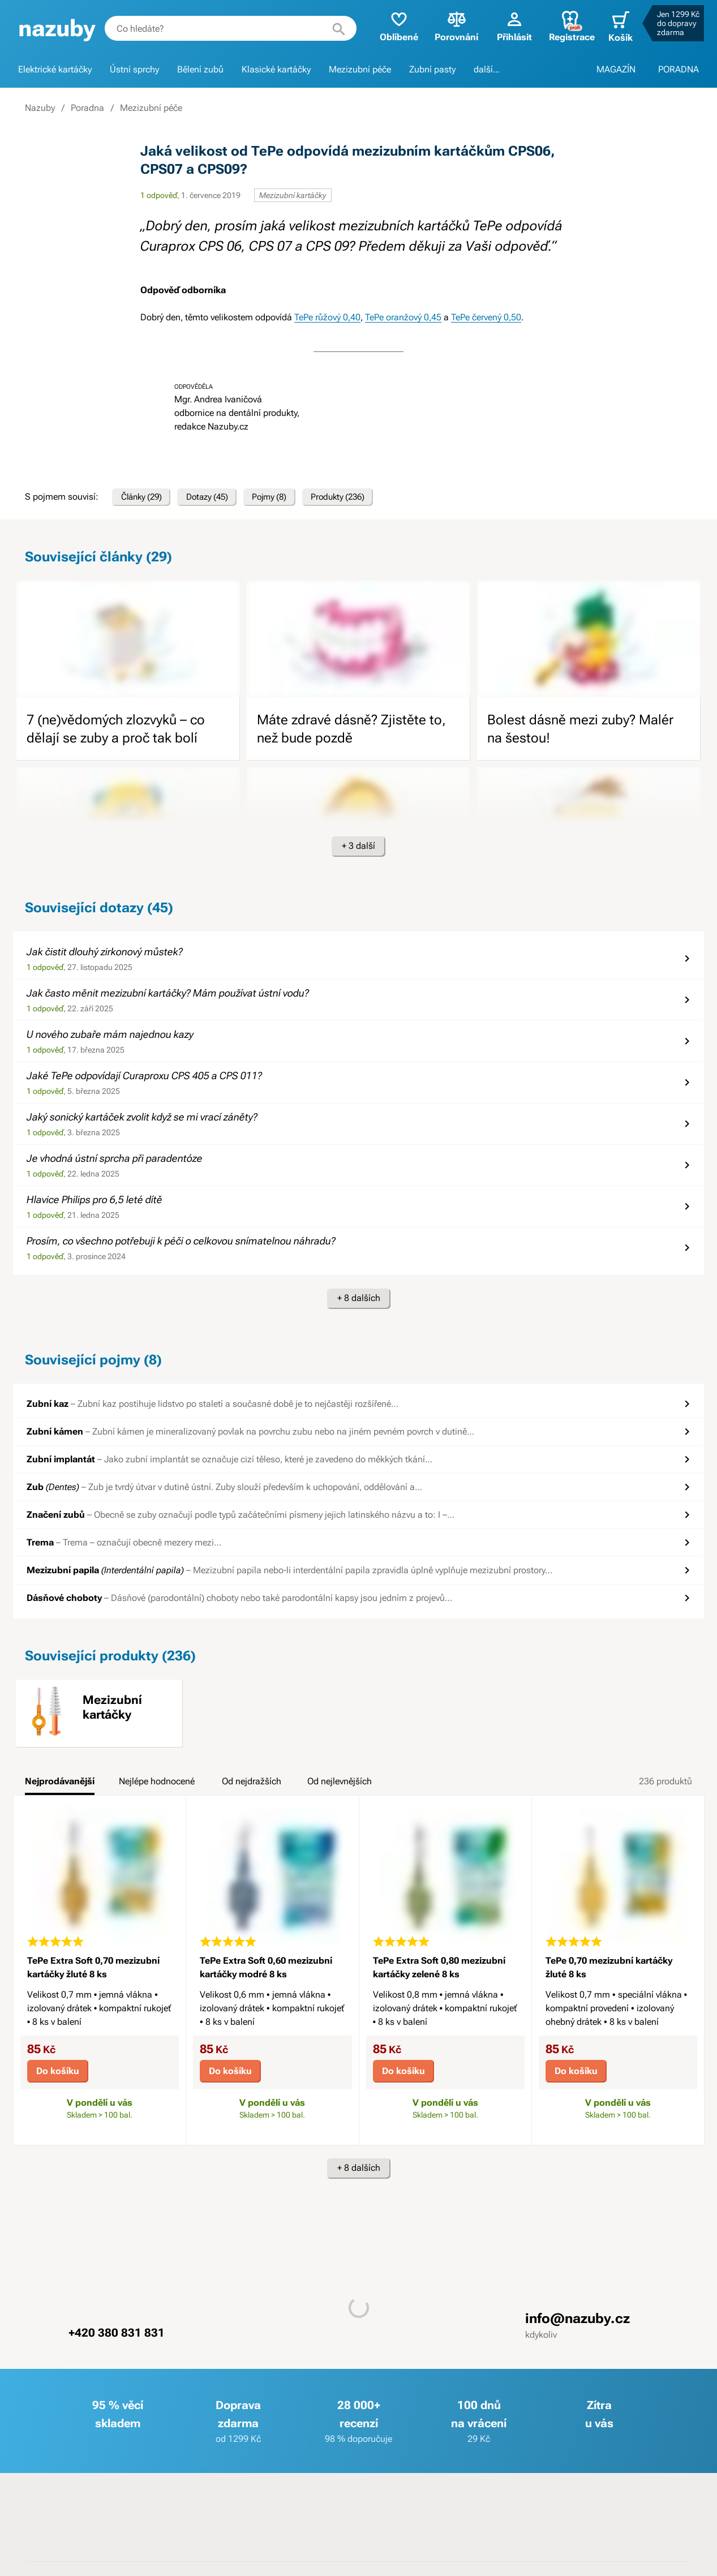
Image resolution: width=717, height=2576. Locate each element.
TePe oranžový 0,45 (403, 317)
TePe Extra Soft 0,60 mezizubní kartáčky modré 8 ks (266, 1971)
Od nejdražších (251, 1784)
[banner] (57, 28)
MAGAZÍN (616, 69)
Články (145, 498)
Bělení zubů (200, 69)
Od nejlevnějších (339, 1784)
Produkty (361, 498)
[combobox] (228, 28)
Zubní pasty (432, 69)
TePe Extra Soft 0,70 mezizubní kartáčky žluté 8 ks (93, 1971)
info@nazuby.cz (577, 2322)
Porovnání (451, 25)
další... (487, 69)
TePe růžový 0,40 (327, 317)
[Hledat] (333, 28)
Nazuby (40, 107)
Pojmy (286, 498)
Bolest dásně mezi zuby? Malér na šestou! (580, 732)
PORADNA (678, 69)
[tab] (59, 1788)
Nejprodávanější (60, 1784)
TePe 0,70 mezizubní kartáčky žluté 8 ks (609, 1971)
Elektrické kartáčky (55, 69)
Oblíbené (393, 25)
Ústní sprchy (134, 69)
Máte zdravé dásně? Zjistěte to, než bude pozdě (351, 732)
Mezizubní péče (360, 69)
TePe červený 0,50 (486, 317)
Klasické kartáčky (276, 69)
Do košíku (57, 2074)
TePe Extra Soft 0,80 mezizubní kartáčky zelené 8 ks (439, 1971)
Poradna (87, 107)
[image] (128, 641)
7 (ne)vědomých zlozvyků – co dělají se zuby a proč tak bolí (116, 732)
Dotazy (218, 498)
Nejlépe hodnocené (157, 1784)
